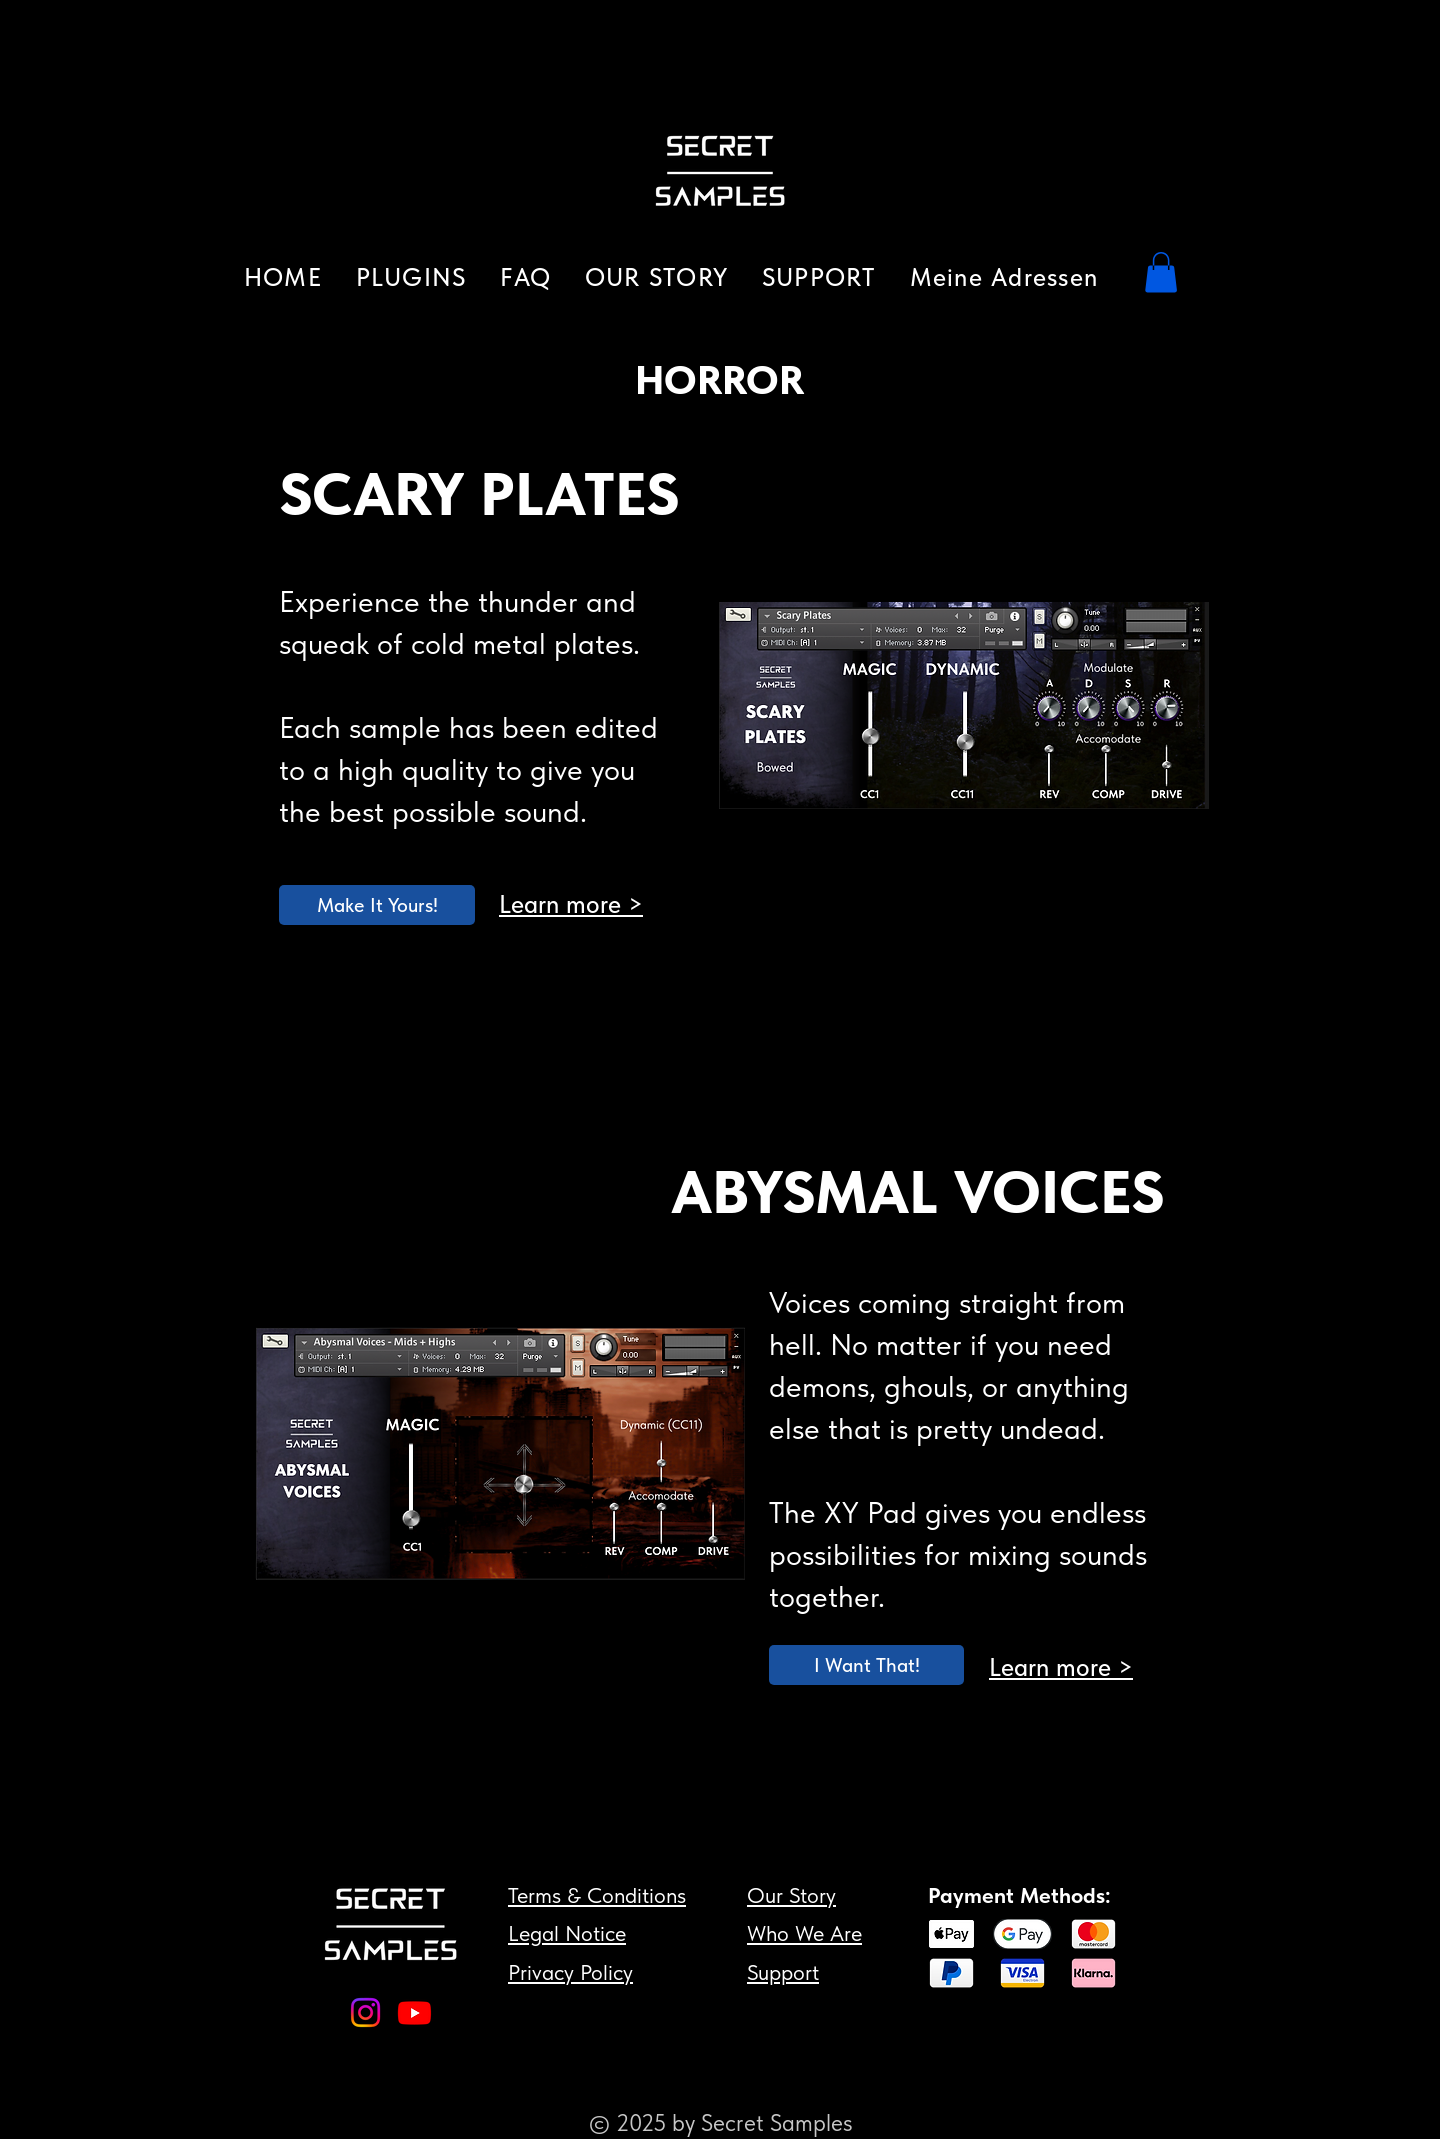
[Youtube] (414, 2012)
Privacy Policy (570, 1972)
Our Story (791, 1895)
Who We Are (804, 1933)
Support (783, 1972)
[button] (411, 277)
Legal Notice (567, 1933)
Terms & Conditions (597, 1895)
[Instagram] (365, 2012)
